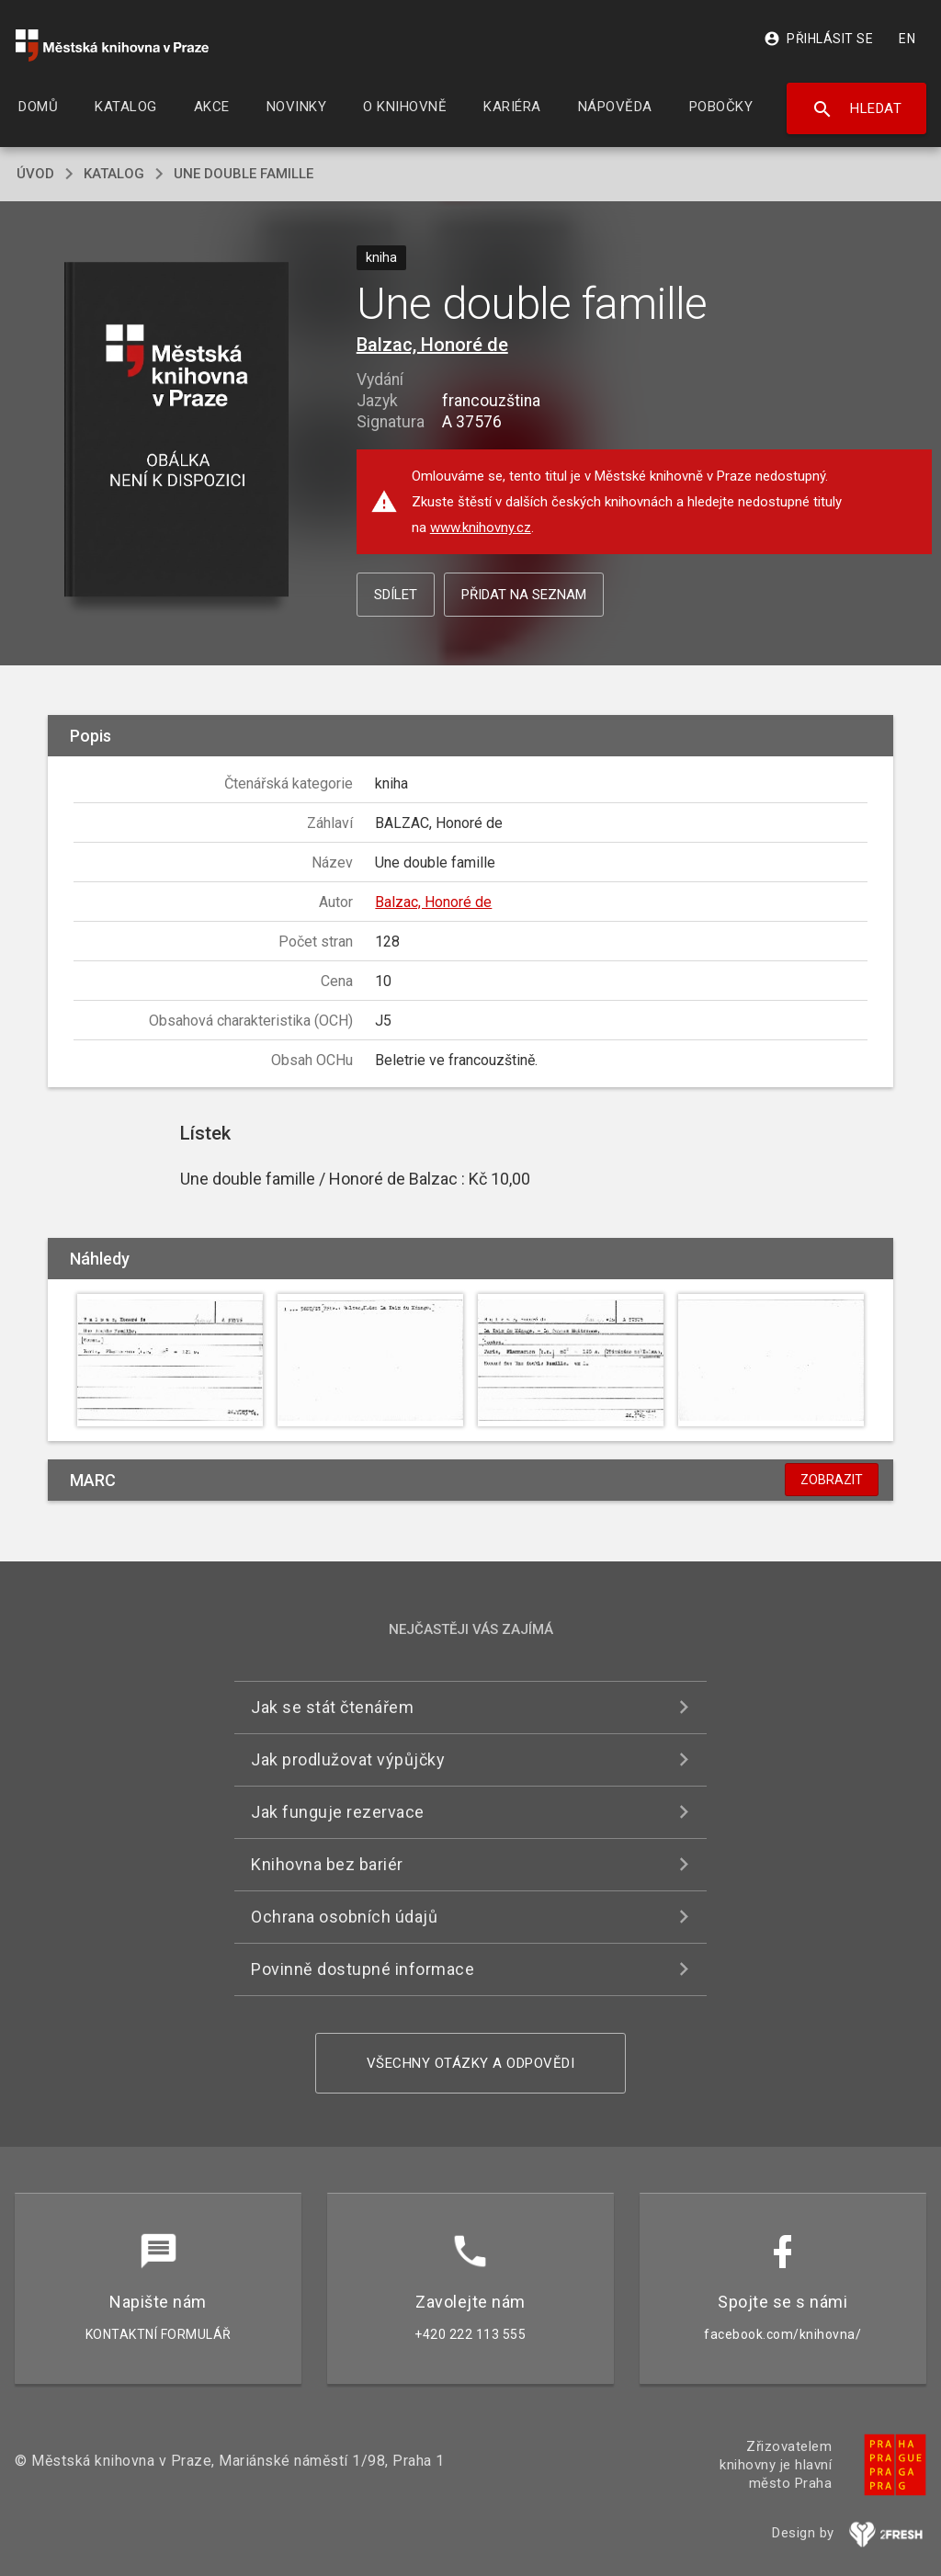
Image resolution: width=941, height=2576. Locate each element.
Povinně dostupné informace (362, 1969)
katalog (114, 173)
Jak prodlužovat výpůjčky (348, 1759)
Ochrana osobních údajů (344, 1916)
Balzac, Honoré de (432, 345)
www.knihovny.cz (480, 527)
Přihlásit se (818, 38)
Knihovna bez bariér (327, 1864)
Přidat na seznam (523, 594)
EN (907, 38)
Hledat (856, 109)
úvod (35, 173)
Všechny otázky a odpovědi (471, 2063)
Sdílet (395, 594)
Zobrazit (831, 1479)
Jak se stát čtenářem (332, 1707)
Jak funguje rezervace (338, 1811)
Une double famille (243, 173)
